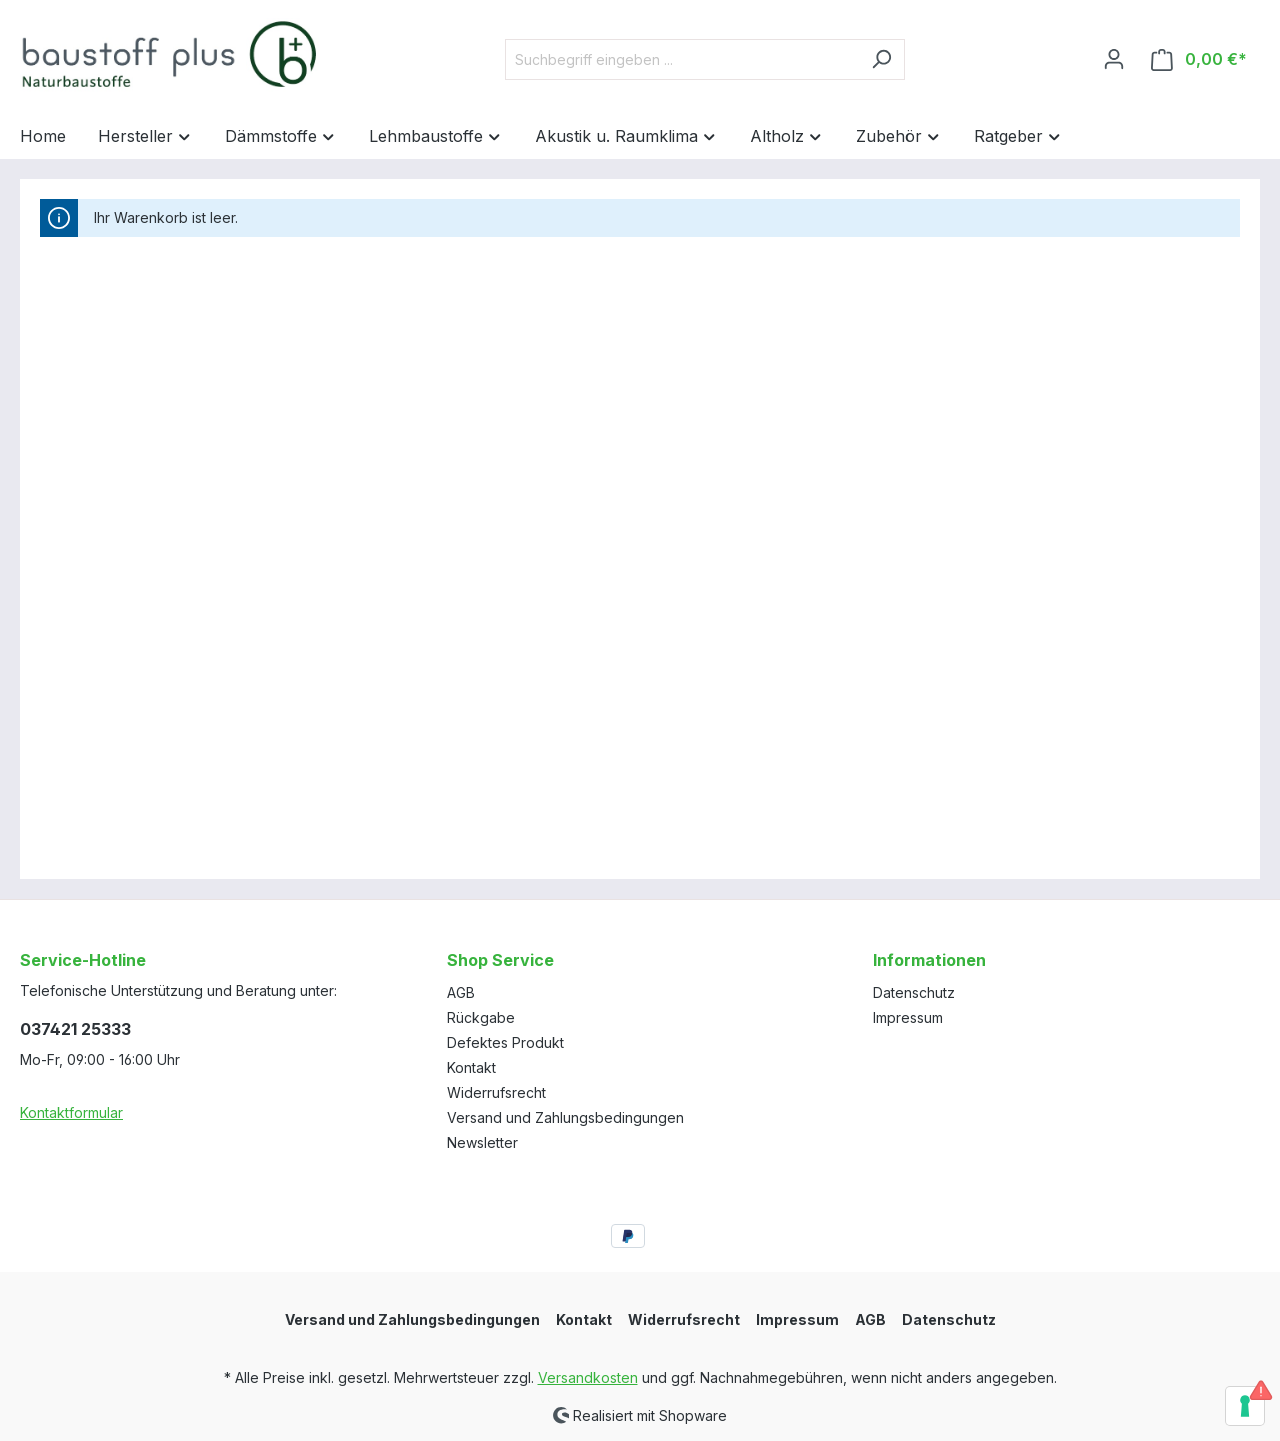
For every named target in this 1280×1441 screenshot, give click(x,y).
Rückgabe (481, 1017)
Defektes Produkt (505, 1042)
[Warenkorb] (1199, 59)
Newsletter (482, 1142)
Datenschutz (914, 992)
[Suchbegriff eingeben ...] (682, 59)
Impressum (908, 1017)
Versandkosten (588, 1377)
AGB (461, 992)
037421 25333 (75, 1029)
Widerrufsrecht (496, 1092)
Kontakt (471, 1067)
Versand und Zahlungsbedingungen (565, 1117)
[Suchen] (881, 59)
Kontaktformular (71, 1112)
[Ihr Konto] (1114, 59)
